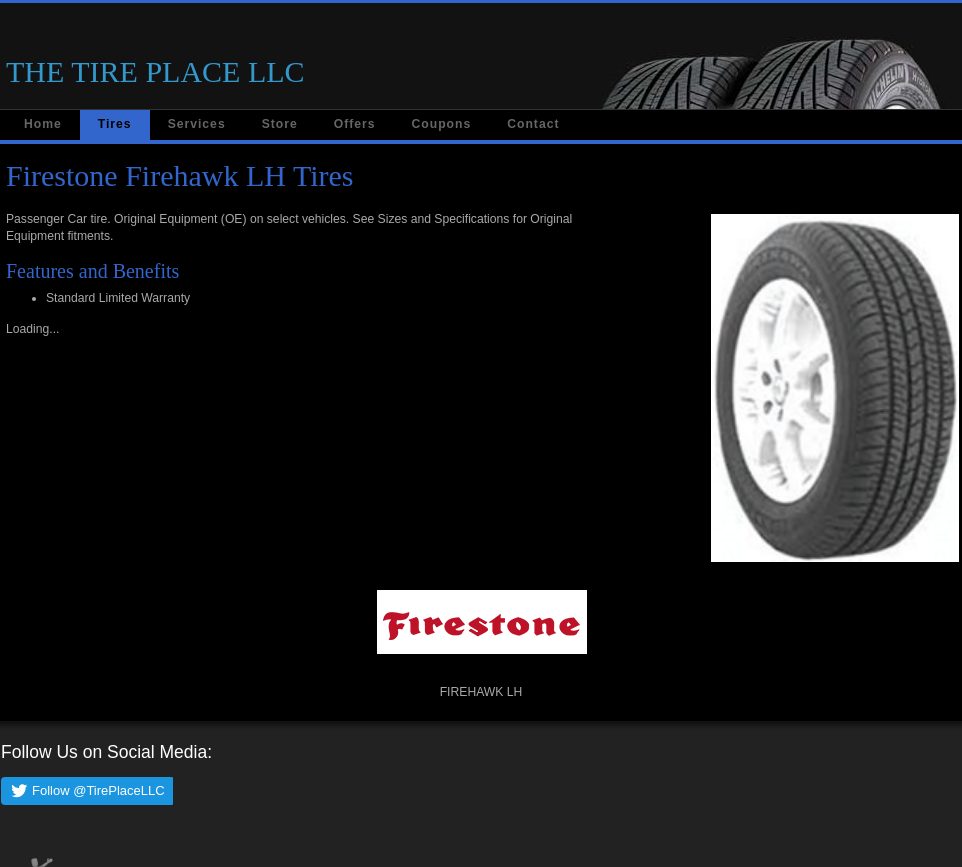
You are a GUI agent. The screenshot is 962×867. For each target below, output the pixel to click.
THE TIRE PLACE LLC (155, 71)
